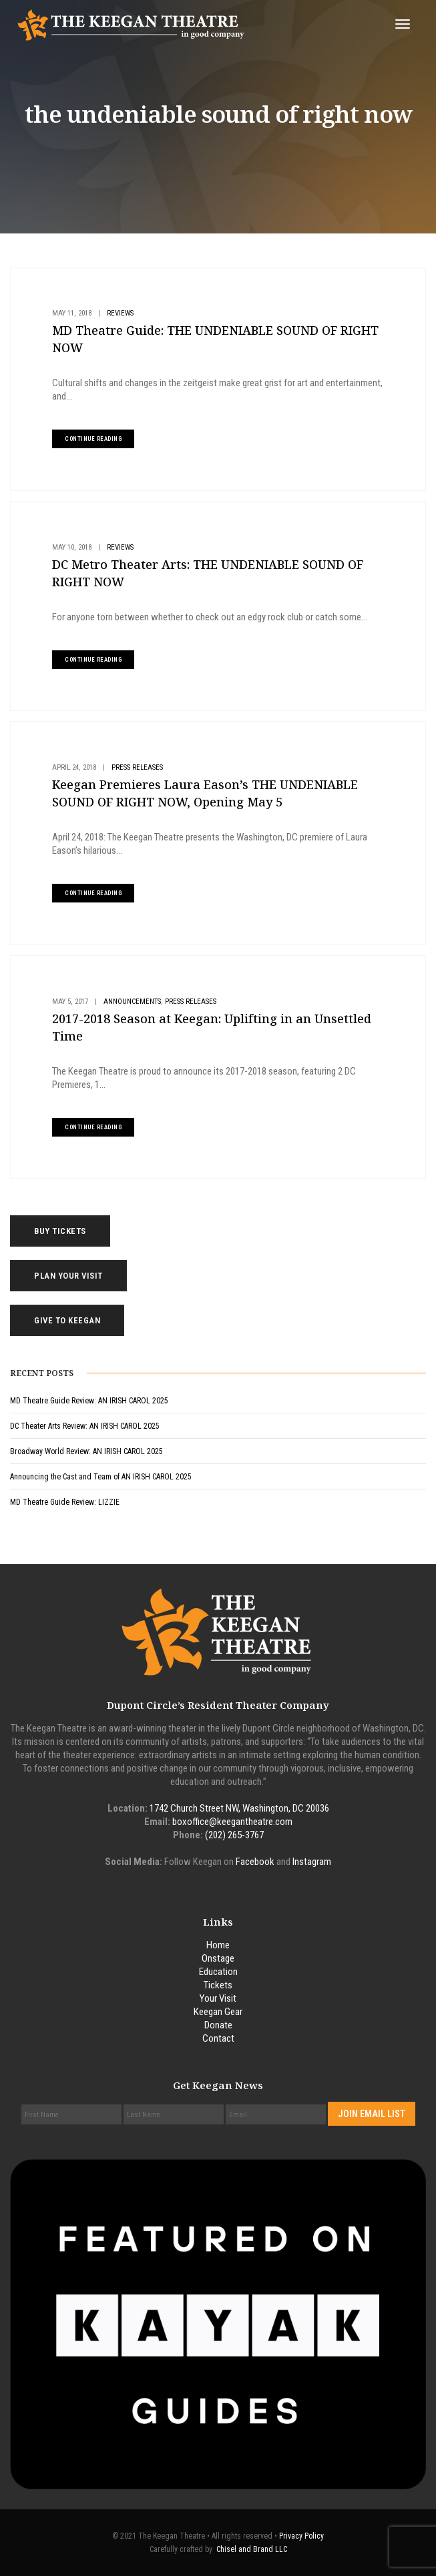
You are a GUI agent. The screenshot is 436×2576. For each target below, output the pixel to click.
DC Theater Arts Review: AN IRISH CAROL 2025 (85, 1426)
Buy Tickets (60, 1231)
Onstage (218, 1958)
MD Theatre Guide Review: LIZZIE (65, 1502)
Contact (218, 2038)
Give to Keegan (67, 1320)
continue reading (93, 439)
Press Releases (137, 767)
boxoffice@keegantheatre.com (232, 1822)
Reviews (120, 313)
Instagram (311, 1862)
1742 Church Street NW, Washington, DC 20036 (239, 1808)
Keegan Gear (218, 2012)
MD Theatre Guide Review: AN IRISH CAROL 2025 (89, 1400)
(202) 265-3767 (234, 1835)
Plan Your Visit (68, 1276)
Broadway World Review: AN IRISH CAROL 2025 (86, 1451)
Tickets (218, 1985)
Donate (218, 2025)
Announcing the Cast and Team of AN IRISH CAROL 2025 (101, 1476)
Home (218, 1945)
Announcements (132, 1001)
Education (218, 1972)
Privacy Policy (301, 2536)
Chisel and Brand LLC (251, 2549)
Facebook (255, 1862)
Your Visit (218, 1998)
